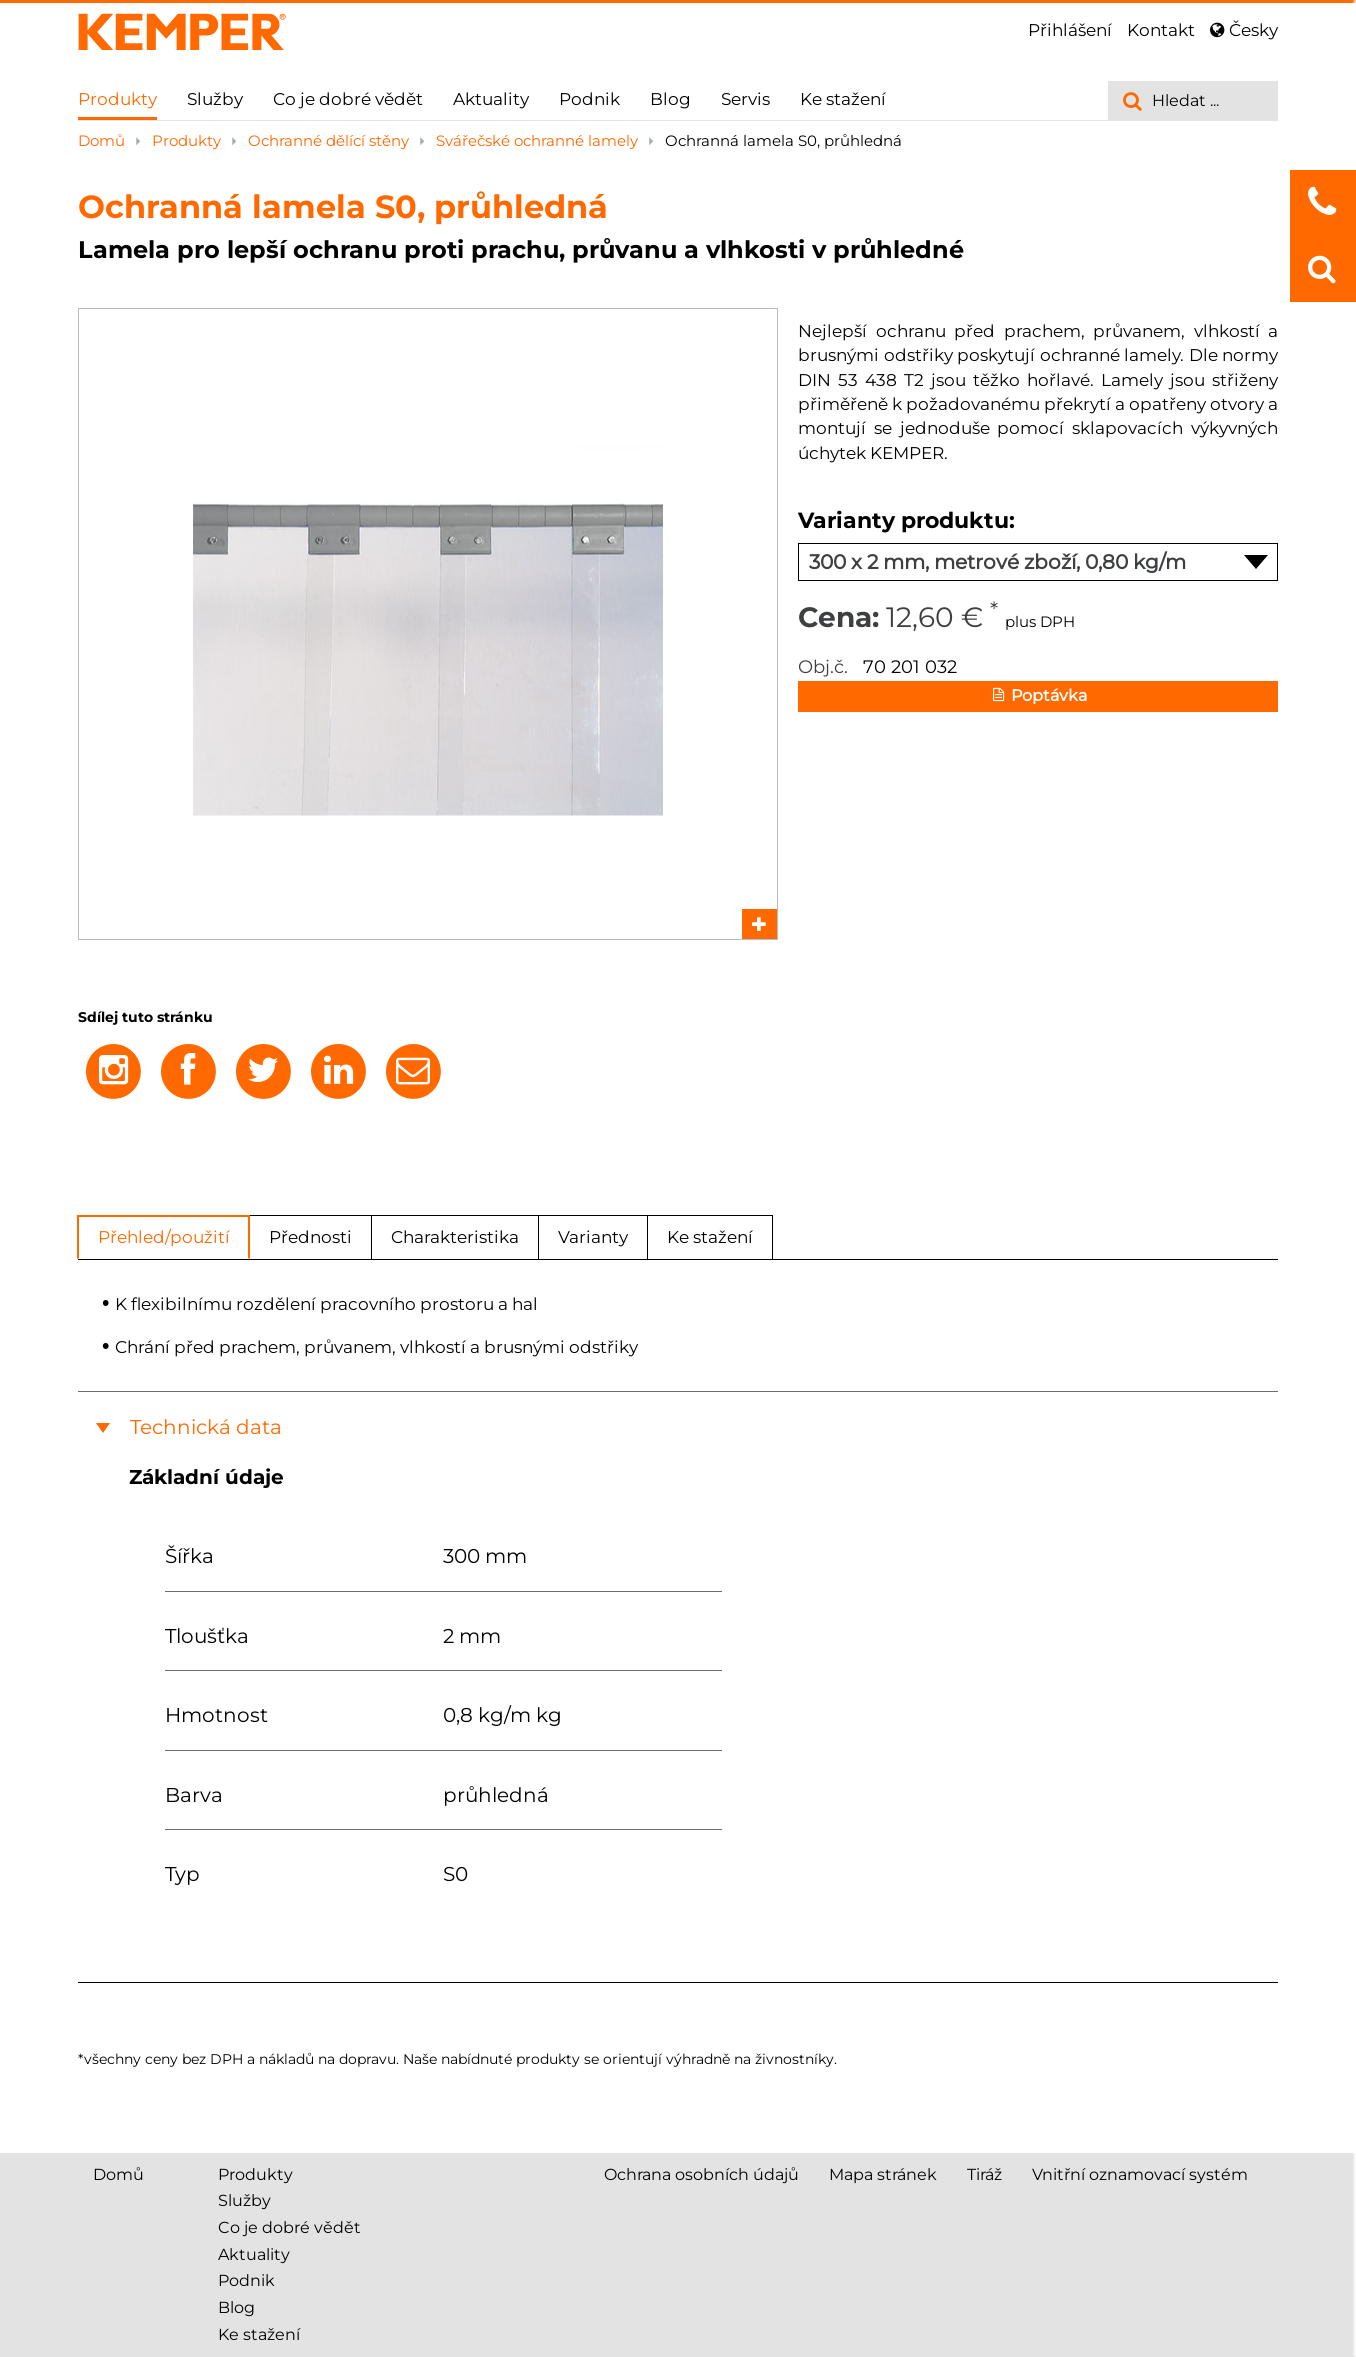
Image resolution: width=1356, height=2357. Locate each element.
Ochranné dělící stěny (330, 140)
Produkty (117, 99)
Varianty (593, 1237)
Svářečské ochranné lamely (539, 140)
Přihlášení (1070, 30)
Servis (745, 99)
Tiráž (984, 2174)
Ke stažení (843, 99)
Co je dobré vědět (348, 99)
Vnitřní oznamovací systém (1140, 2174)
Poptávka (1038, 697)
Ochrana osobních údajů (701, 2174)
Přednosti (310, 1237)
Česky (1244, 30)
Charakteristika (455, 1237)
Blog (670, 99)
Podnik (589, 99)
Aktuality (491, 99)
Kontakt (1161, 30)
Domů (103, 140)
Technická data (206, 1427)
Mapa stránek (883, 2174)
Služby (215, 99)
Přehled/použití (164, 1237)
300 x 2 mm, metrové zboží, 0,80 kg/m (1038, 562)
